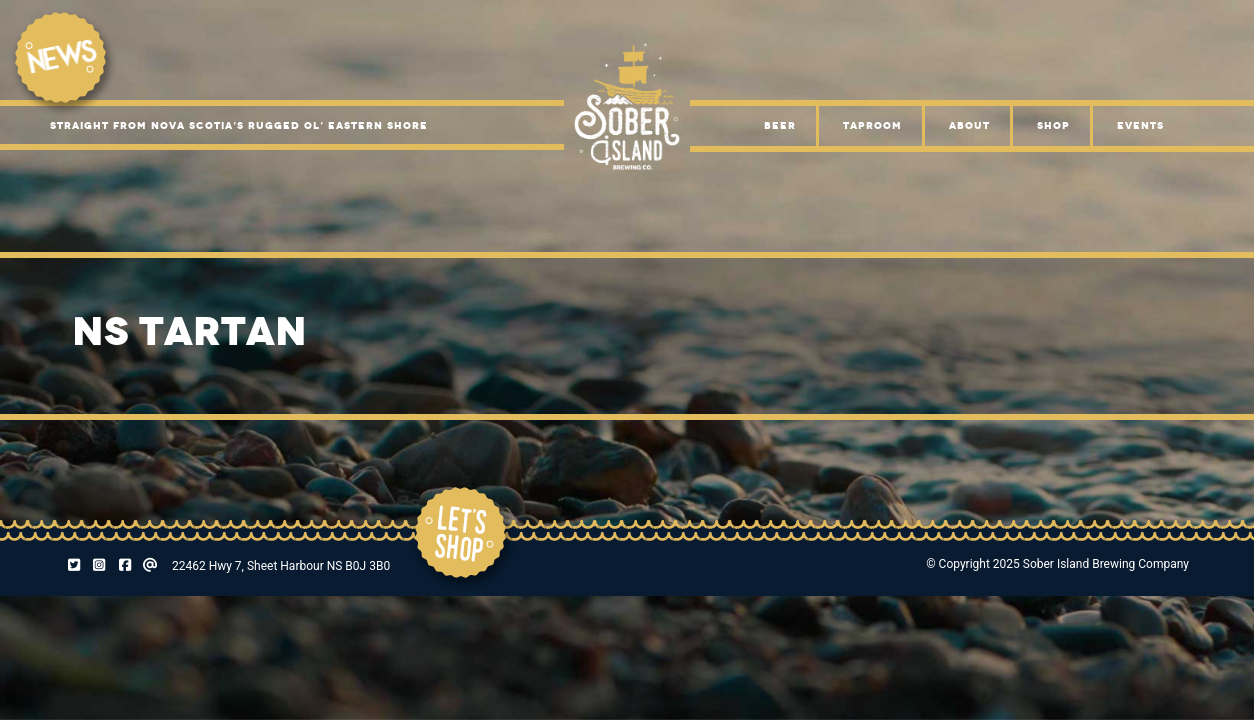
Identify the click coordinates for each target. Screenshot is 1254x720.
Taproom (872, 125)
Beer (780, 125)
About (969, 125)
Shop (1053, 125)
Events (1140, 125)
